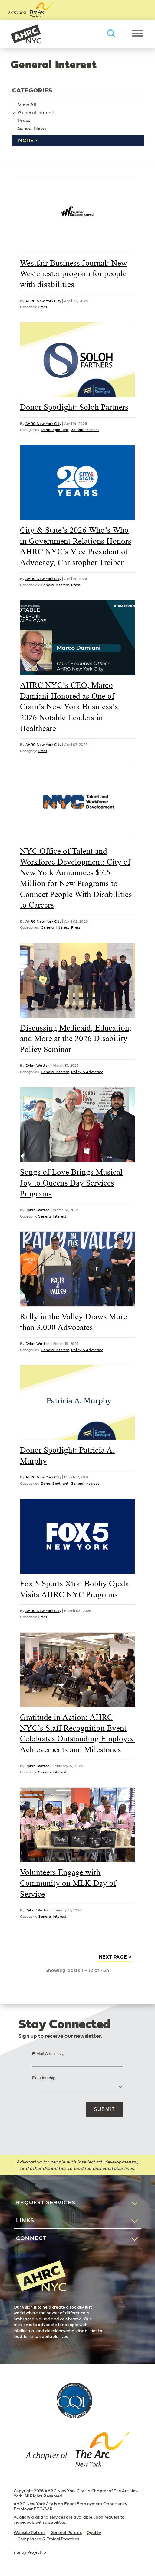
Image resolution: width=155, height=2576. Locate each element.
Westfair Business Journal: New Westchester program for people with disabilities (73, 273)
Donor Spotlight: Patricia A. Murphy (67, 1455)
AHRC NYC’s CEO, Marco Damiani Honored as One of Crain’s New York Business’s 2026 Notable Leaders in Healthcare (69, 707)
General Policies (66, 2533)
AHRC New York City (25, 34)
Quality (94, 2533)
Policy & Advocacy (87, 1072)
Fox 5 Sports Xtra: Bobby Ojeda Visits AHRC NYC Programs (74, 1589)
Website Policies (29, 2533)
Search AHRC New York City (111, 33)
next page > (115, 1957)
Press (24, 120)
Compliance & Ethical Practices (48, 2539)
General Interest (36, 112)
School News (32, 128)
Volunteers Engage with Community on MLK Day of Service (68, 1883)
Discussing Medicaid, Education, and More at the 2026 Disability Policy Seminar (75, 1038)
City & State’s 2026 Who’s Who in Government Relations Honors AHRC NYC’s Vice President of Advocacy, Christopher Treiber (75, 546)
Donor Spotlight (55, 430)
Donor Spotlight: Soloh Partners (74, 407)
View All (27, 104)
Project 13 (36, 2552)
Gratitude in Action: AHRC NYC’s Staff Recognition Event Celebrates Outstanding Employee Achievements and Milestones (77, 1733)
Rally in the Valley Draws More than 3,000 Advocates (73, 1322)
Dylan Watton (37, 1065)
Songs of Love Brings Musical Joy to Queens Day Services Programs (71, 1183)
